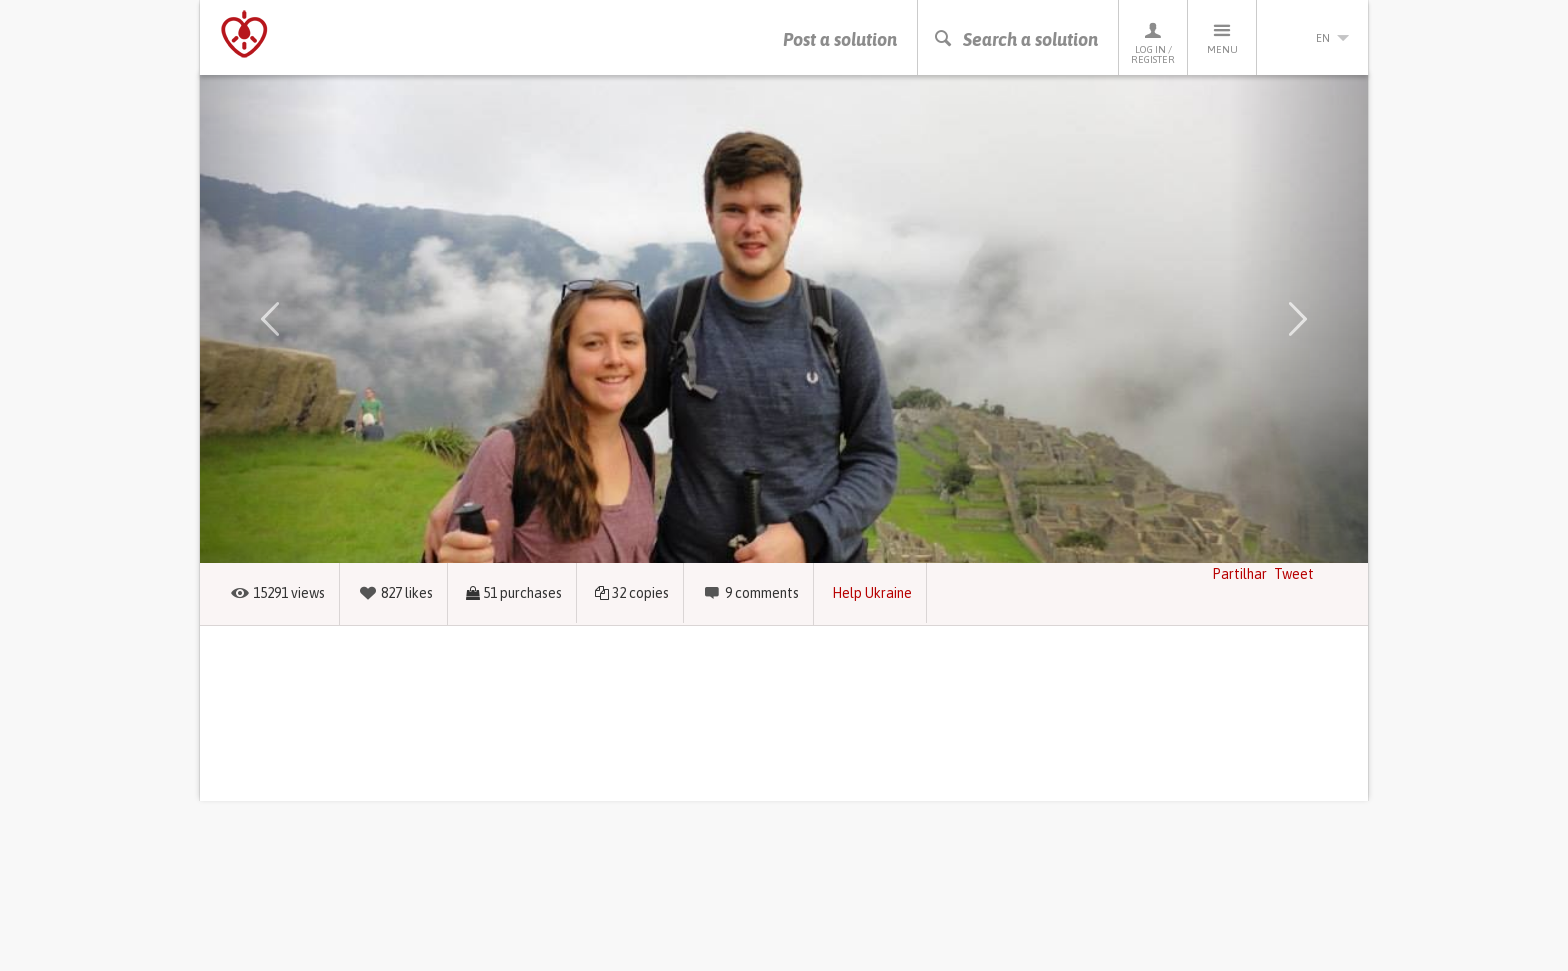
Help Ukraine (872, 593)
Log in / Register (1153, 42)
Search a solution (1015, 39)
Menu (1222, 37)
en (1313, 38)
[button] (270, 319)
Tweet (1294, 574)
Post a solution (840, 39)
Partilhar (1239, 574)
